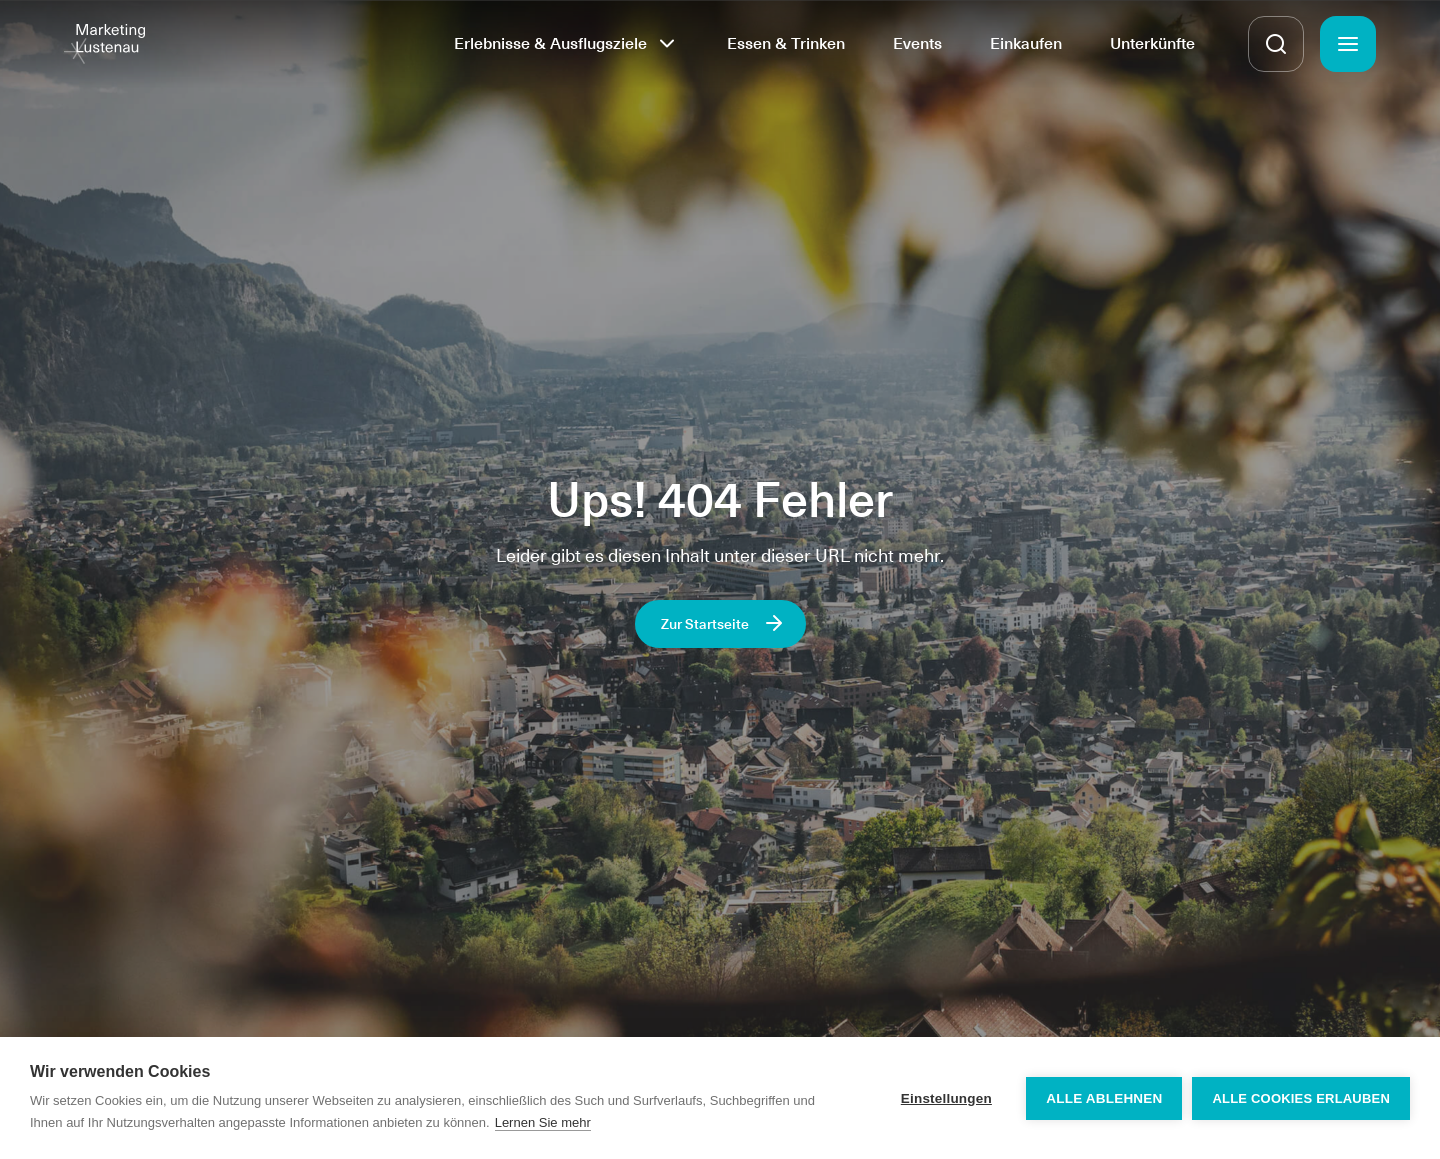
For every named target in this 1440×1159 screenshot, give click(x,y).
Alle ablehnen (1104, 1098)
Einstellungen (946, 1098)
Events (917, 43)
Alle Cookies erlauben (1301, 1098)
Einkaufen (1026, 43)
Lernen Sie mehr (543, 1122)
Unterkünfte (1152, 43)
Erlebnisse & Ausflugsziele (550, 43)
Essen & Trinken (786, 43)
